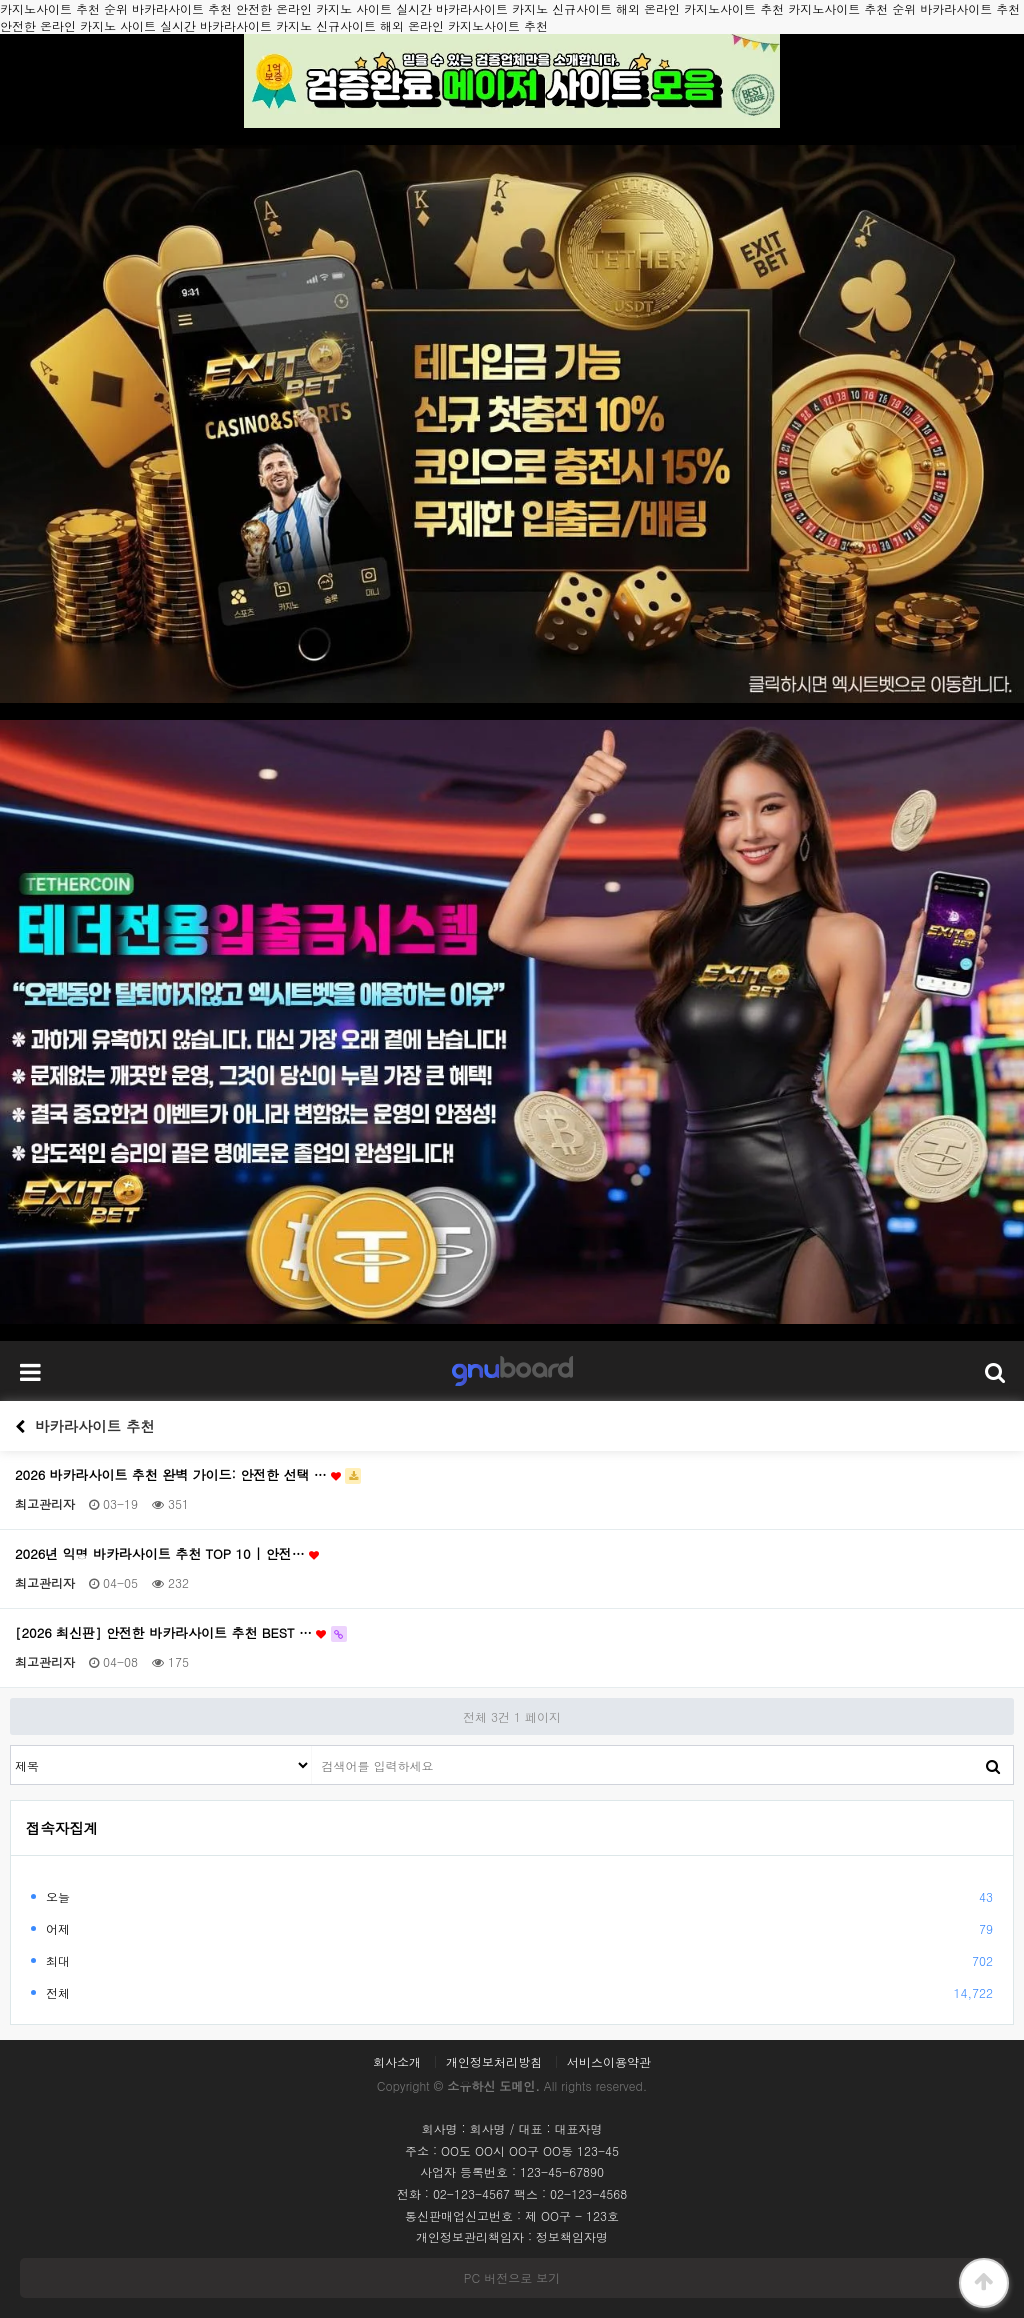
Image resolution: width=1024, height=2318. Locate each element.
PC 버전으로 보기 (512, 2277)
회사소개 (397, 2062)
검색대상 (11, 1746)
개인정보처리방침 (494, 2062)
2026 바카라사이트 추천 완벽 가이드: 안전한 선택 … (188, 1475)
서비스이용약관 (609, 2062)
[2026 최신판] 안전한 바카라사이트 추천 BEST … (181, 1633)
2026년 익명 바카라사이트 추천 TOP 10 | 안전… (167, 1554)
